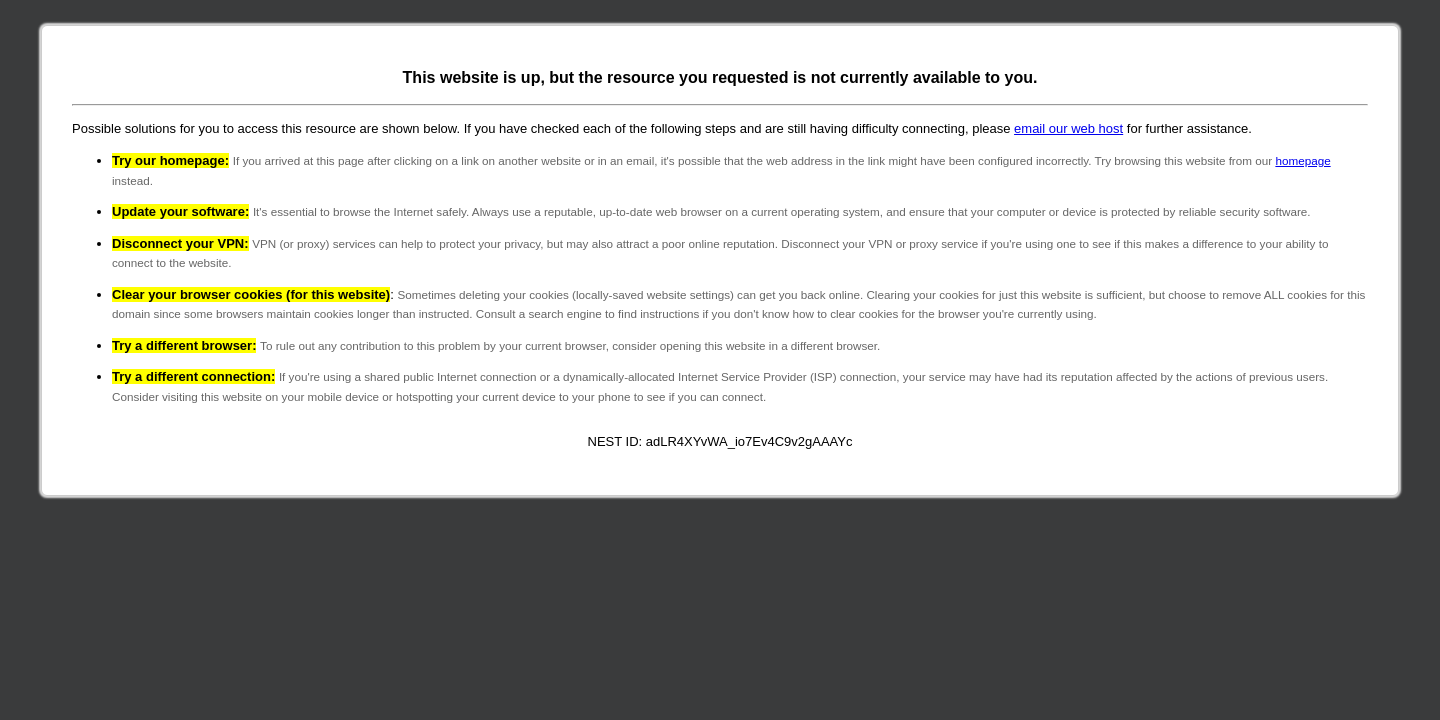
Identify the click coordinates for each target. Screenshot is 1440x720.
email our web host (1068, 128)
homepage (1302, 160)
